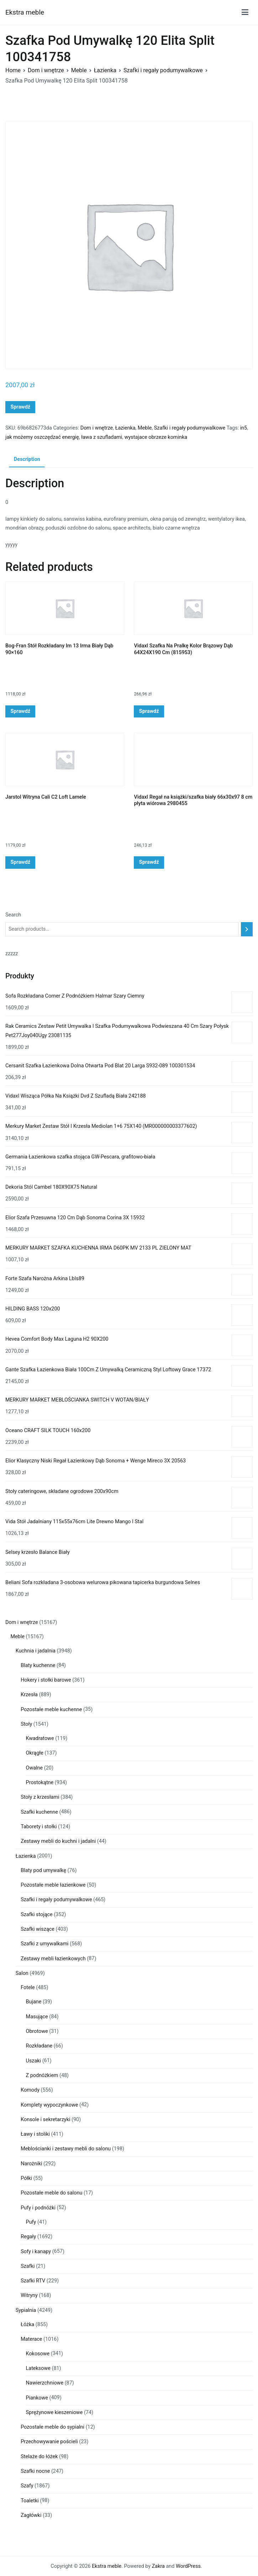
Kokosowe (38, 2354)
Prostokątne (40, 1782)
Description (27, 459)
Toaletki (30, 2501)
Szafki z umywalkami (44, 1944)
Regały (28, 2237)
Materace (31, 2339)
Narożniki (31, 2164)
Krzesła (29, 1695)
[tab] (27, 459)
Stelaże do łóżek (39, 2457)
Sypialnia (26, 2310)
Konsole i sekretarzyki (45, 2120)
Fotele (28, 1987)
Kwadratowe (40, 1738)
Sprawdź (20, 407)
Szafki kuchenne (39, 1812)
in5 (243, 428)
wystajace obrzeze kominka (156, 437)
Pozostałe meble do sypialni (52, 2427)
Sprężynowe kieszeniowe (54, 2412)
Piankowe (37, 2398)
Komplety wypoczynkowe (49, 2105)
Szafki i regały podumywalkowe (163, 70)
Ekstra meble (24, 12)
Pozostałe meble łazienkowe (53, 1885)
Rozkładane (39, 2046)
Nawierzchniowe (45, 2383)
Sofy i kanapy (36, 2252)
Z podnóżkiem (42, 2075)
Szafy (27, 2486)
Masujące (37, 2017)
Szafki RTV (33, 2281)
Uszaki (33, 2061)
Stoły (26, 1724)
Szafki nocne (35, 2471)
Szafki (28, 2266)
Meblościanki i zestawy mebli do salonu (66, 2149)
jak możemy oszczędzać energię (42, 437)
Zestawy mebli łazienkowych (53, 1959)
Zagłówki (31, 2515)
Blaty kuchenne (38, 1665)
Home (13, 70)
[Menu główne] (245, 12)
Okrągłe (34, 1753)
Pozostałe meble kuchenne (51, 1710)
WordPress (188, 2566)
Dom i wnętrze (46, 70)
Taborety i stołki (39, 1827)
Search (13, 915)
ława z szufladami (101, 437)
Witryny (29, 2295)
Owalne (34, 1768)
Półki (26, 2178)
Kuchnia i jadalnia (36, 1651)
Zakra (158, 2566)
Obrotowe (37, 2031)
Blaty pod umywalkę (43, 1870)
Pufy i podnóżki (38, 2208)
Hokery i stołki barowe (46, 1680)
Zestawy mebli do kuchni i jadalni (58, 1841)
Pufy (31, 2222)
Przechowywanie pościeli (49, 2442)
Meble (79, 70)
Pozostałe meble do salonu (51, 2193)
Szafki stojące (37, 1915)
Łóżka (27, 2325)
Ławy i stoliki (35, 2134)
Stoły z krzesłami (40, 1797)
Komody (30, 2090)
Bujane (34, 2002)
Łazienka (105, 70)
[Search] (247, 929)
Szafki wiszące (37, 1929)
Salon (22, 1973)
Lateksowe (38, 2368)
